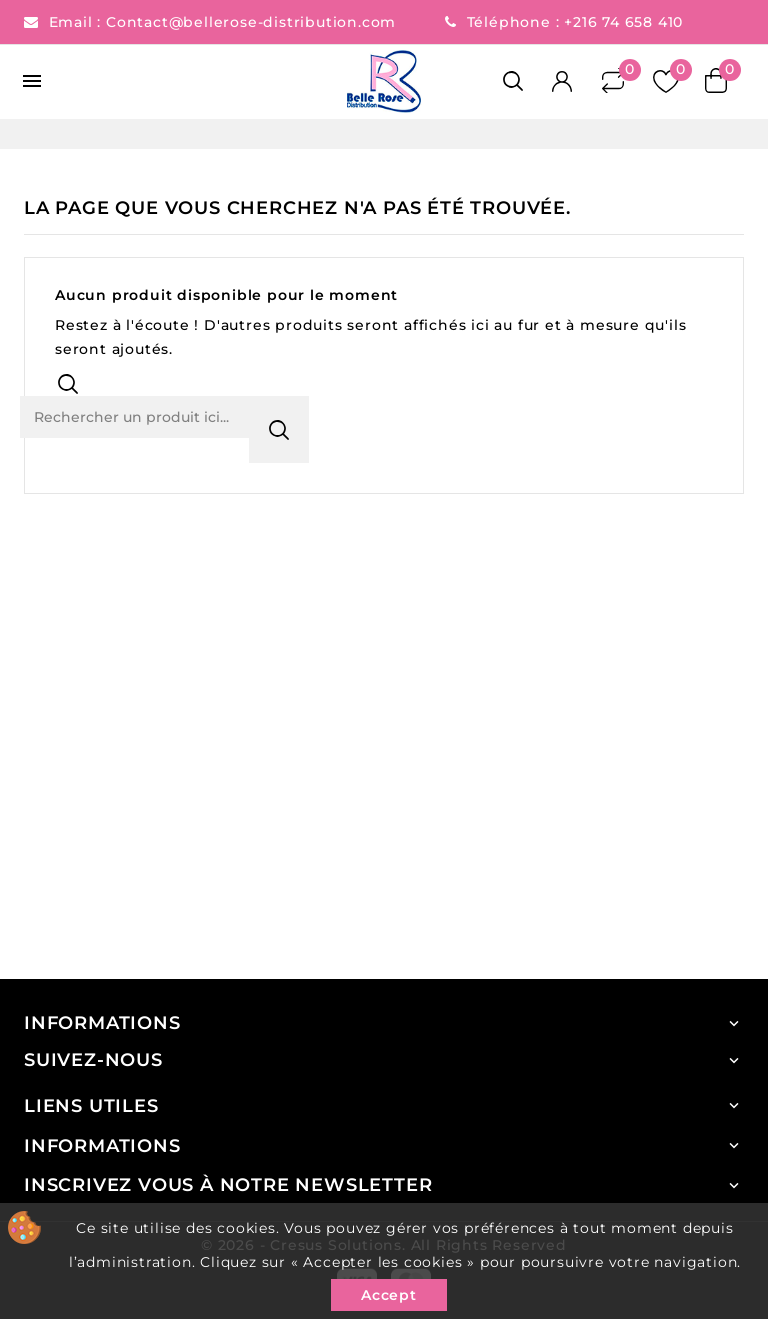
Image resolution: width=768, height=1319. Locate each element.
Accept (389, 1295)
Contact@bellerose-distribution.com (253, 22)
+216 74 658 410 (623, 22)
